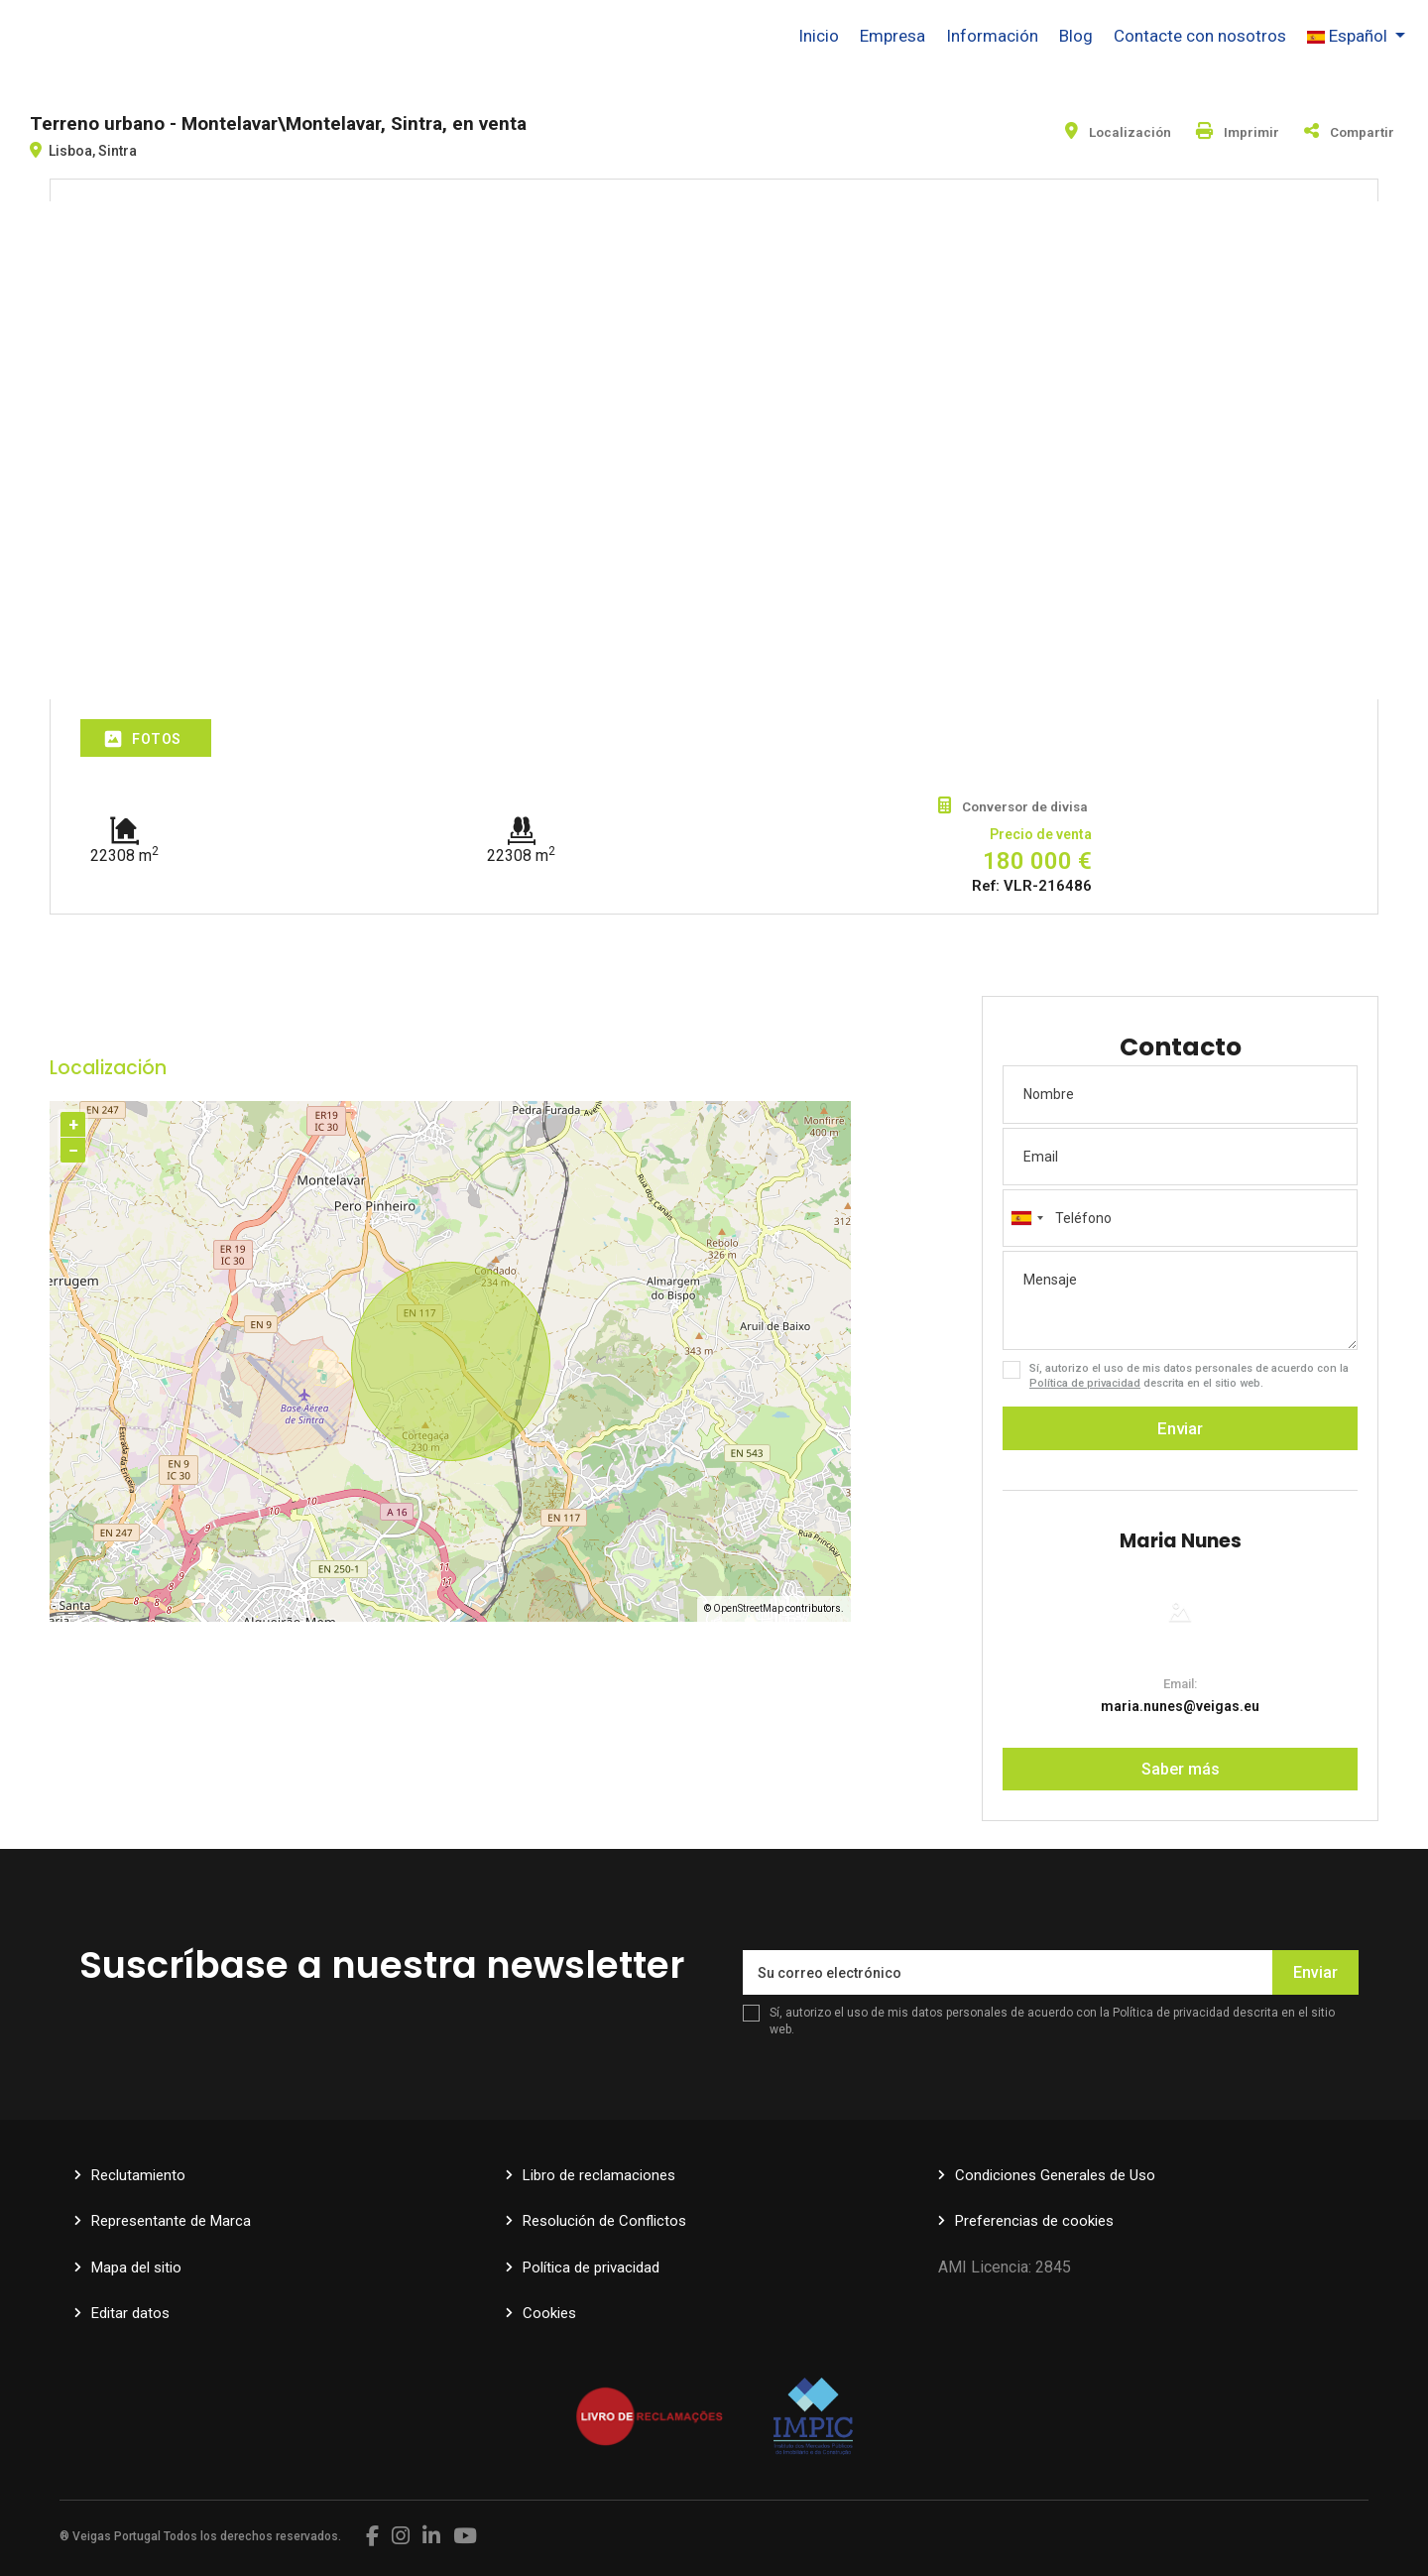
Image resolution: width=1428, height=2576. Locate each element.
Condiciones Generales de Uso (1055, 2175)
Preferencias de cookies (1034, 2221)
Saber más (1180, 1769)
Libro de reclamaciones (599, 2175)
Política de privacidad (1084, 1383)
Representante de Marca (171, 2221)
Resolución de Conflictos (604, 2221)
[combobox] (1180, 1218)
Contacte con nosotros (1200, 36)
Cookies (549, 2313)
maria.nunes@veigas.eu (1180, 1706)
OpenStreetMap (748, 1608)
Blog (1076, 36)
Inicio (818, 36)
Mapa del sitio (136, 2267)
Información (992, 36)
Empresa (892, 36)
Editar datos (130, 2313)
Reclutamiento (138, 2175)
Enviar (1180, 1428)
